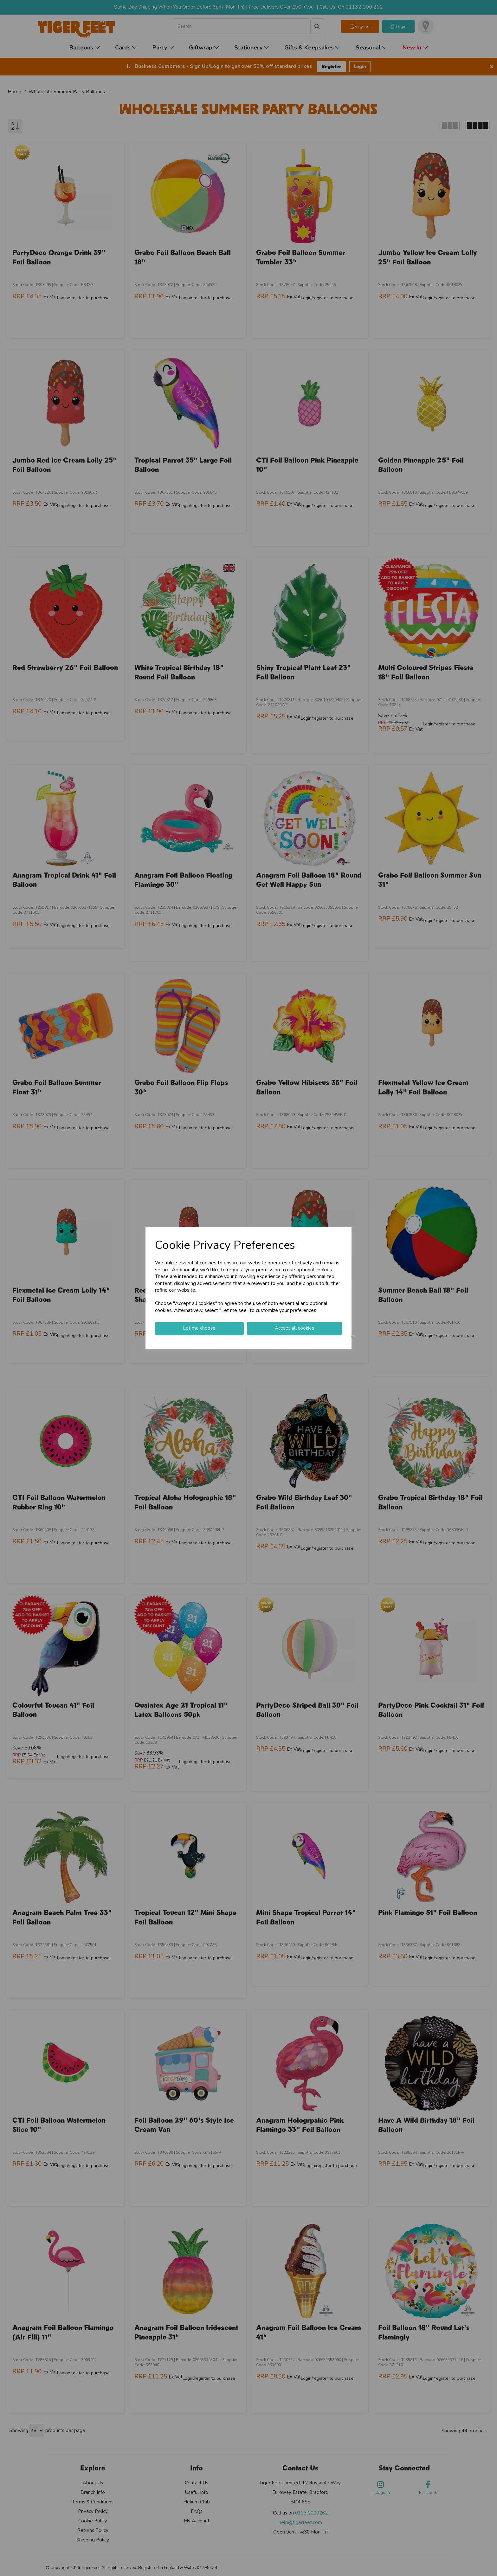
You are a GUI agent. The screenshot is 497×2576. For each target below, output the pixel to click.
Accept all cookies (294, 1328)
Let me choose (199, 1328)
